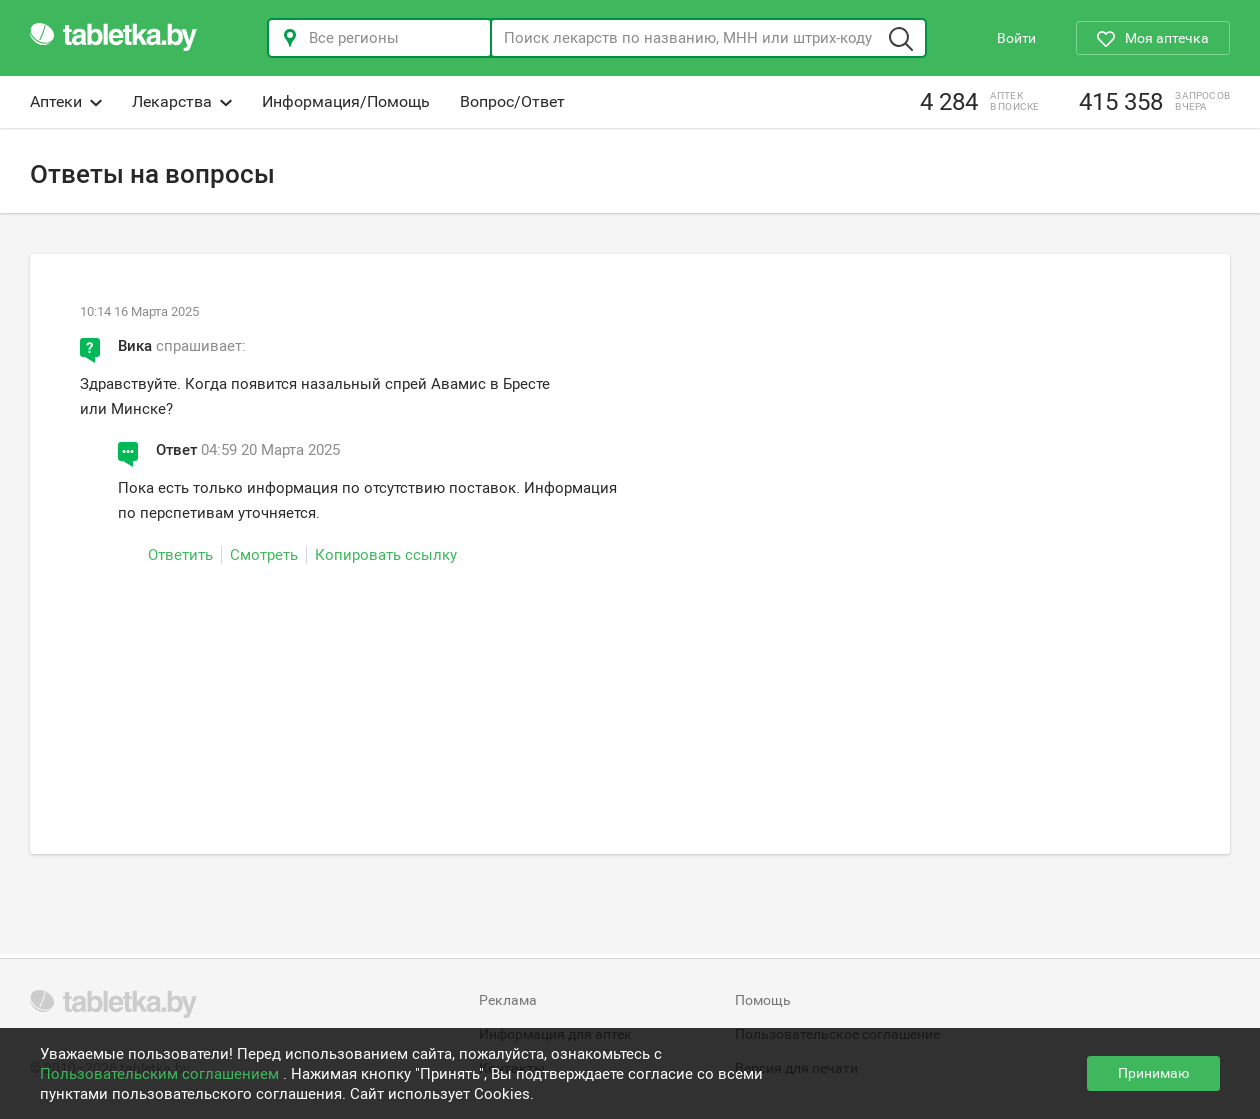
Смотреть (264, 555)
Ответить (180, 555)
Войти (1016, 38)
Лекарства (182, 101)
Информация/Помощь (346, 101)
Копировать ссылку (386, 555)
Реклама (508, 1000)
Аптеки (66, 101)
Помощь (763, 1000)
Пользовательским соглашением (161, 1074)
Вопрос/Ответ (512, 101)
